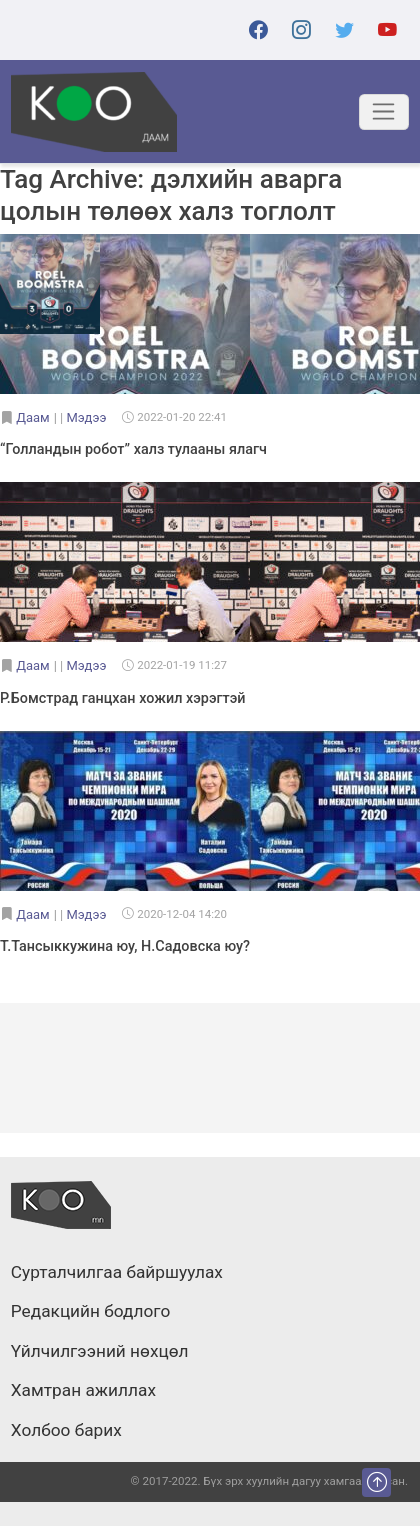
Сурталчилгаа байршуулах (117, 1273)
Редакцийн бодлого (90, 1312)
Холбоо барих (66, 1431)
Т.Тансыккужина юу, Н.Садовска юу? (125, 946)
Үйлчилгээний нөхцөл (100, 1352)
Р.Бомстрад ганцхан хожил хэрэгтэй (123, 698)
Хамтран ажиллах (83, 1391)
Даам (32, 417)
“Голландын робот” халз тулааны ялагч (133, 449)
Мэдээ (86, 417)
